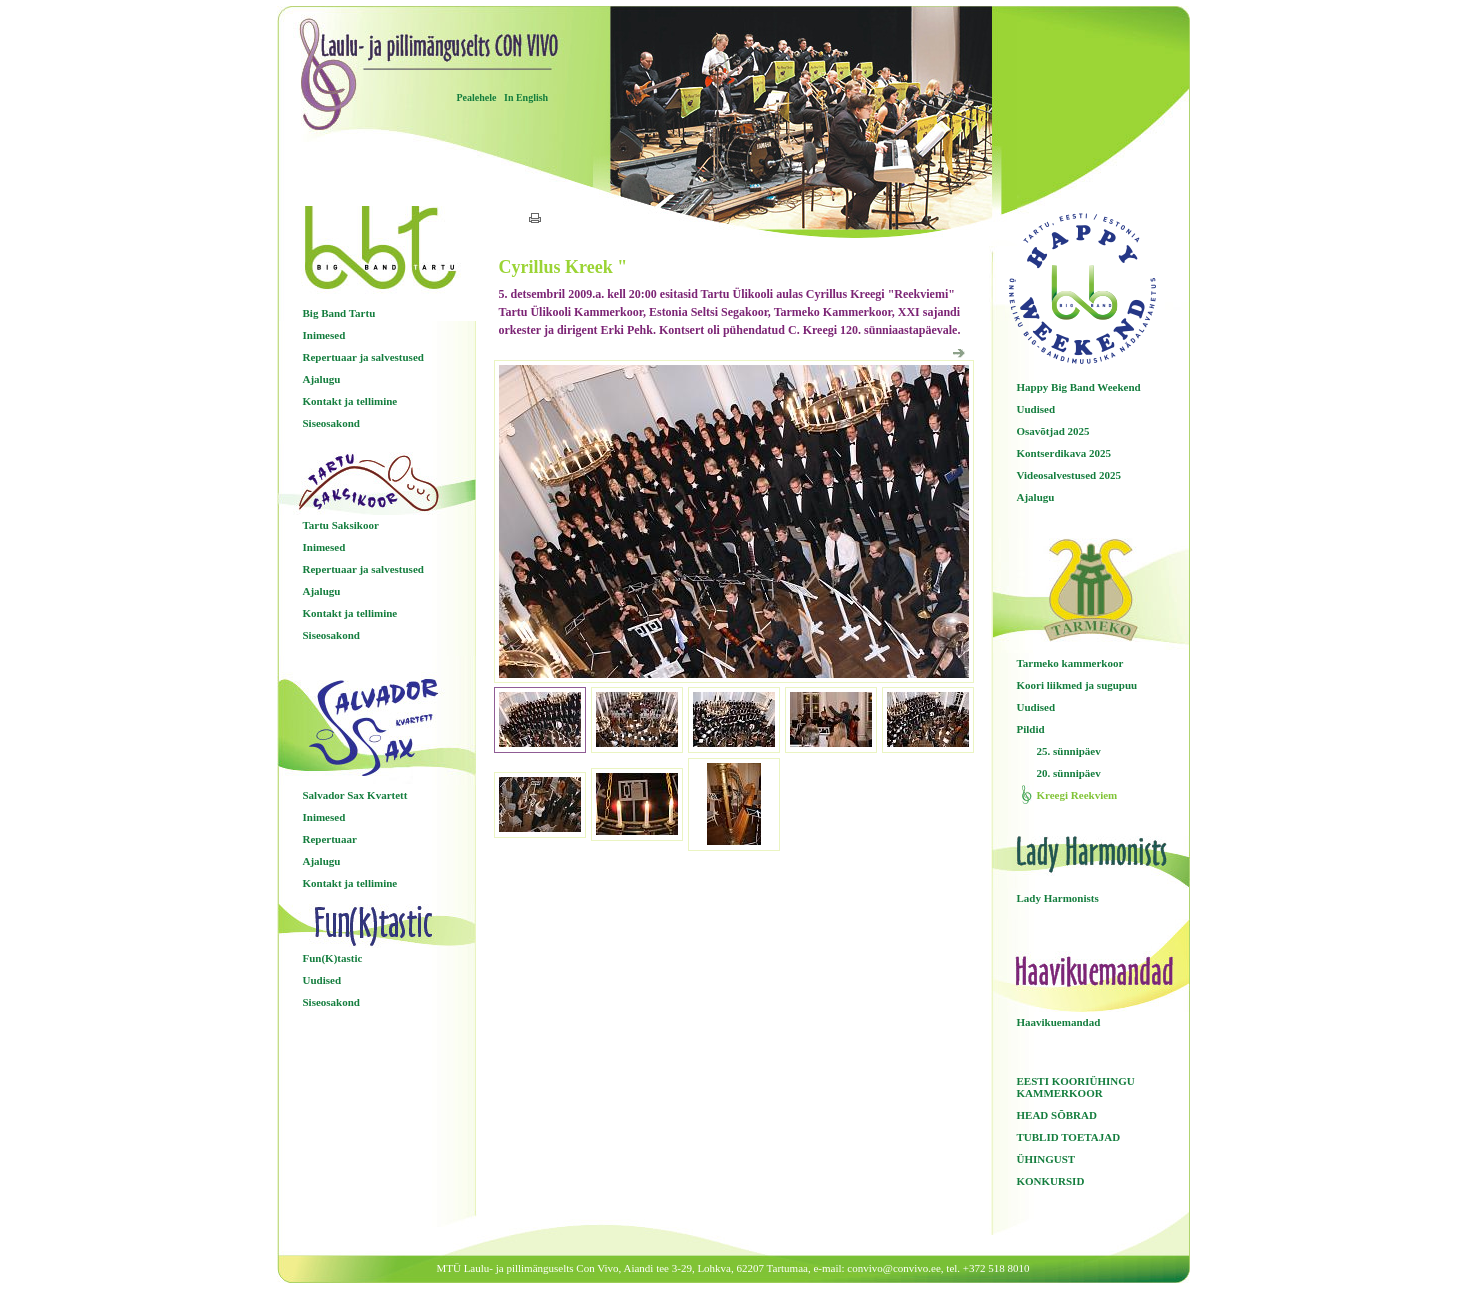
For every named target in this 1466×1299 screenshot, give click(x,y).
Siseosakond (331, 423)
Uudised (322, 980)
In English (526, 97)
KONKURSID (1051, 1181)
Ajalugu (322, 379)
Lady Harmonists (1058, 898)
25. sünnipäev (1069, 751)
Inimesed (324, 335)
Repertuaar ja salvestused (363, 357)
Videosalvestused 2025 (1069, 475)
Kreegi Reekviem (1077, 795)
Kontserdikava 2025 (1064, 453)
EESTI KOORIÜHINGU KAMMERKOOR (1076, 1087)
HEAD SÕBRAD (1057, 1115)
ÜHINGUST (1046, 1159)
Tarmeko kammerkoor (1070, 663)
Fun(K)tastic (333, 958)
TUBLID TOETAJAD (1069, 1137)
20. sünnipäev (1069, 773)
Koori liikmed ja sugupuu (1077, 685)
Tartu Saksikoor (341, 525)
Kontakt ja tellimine (350, 401)
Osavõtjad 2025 (1053, 431)
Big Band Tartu (339, 313)
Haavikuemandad (1059, 1022)
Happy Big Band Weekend (1079, 387)
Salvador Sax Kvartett (355, 795)
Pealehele (477, 97)
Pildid (1031, 729)
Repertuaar (330, 839)
